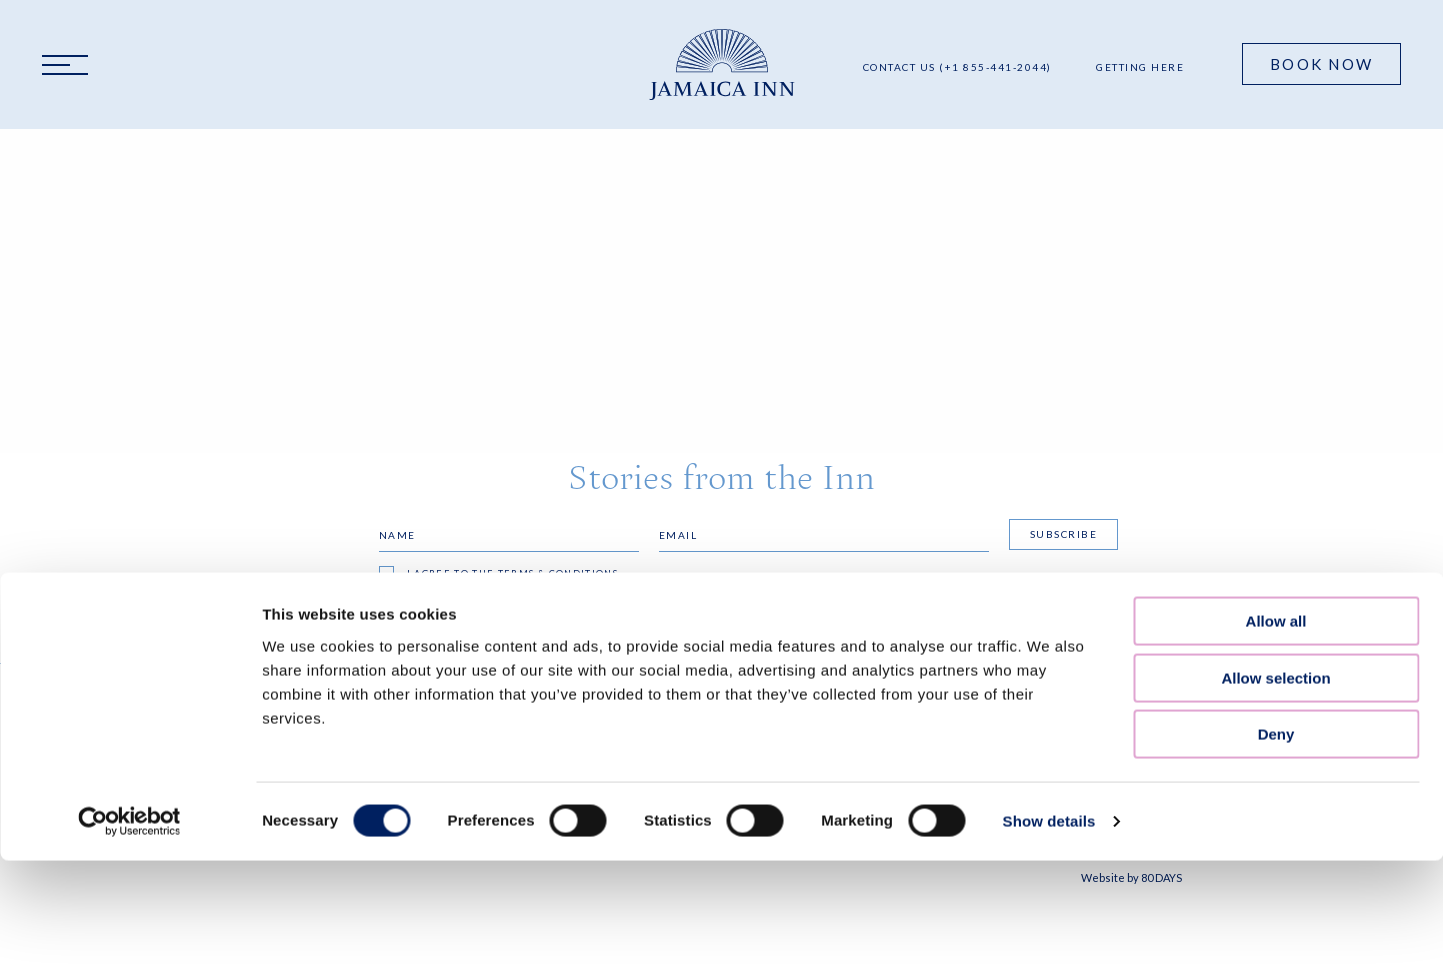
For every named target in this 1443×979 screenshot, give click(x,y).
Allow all (1276, 347)
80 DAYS (1161, 877)
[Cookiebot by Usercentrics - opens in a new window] (129, 548)
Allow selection (1275, 404)
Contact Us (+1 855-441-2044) (957, 67)
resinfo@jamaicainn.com (805, 802)
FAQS (277, 742)
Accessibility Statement (575, 767)
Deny (1276, 460)
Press (280, 793)
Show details (1049, 547)
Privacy (518, 742)
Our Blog (295, 767)
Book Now (1321, 64)
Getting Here (1140, 67)
